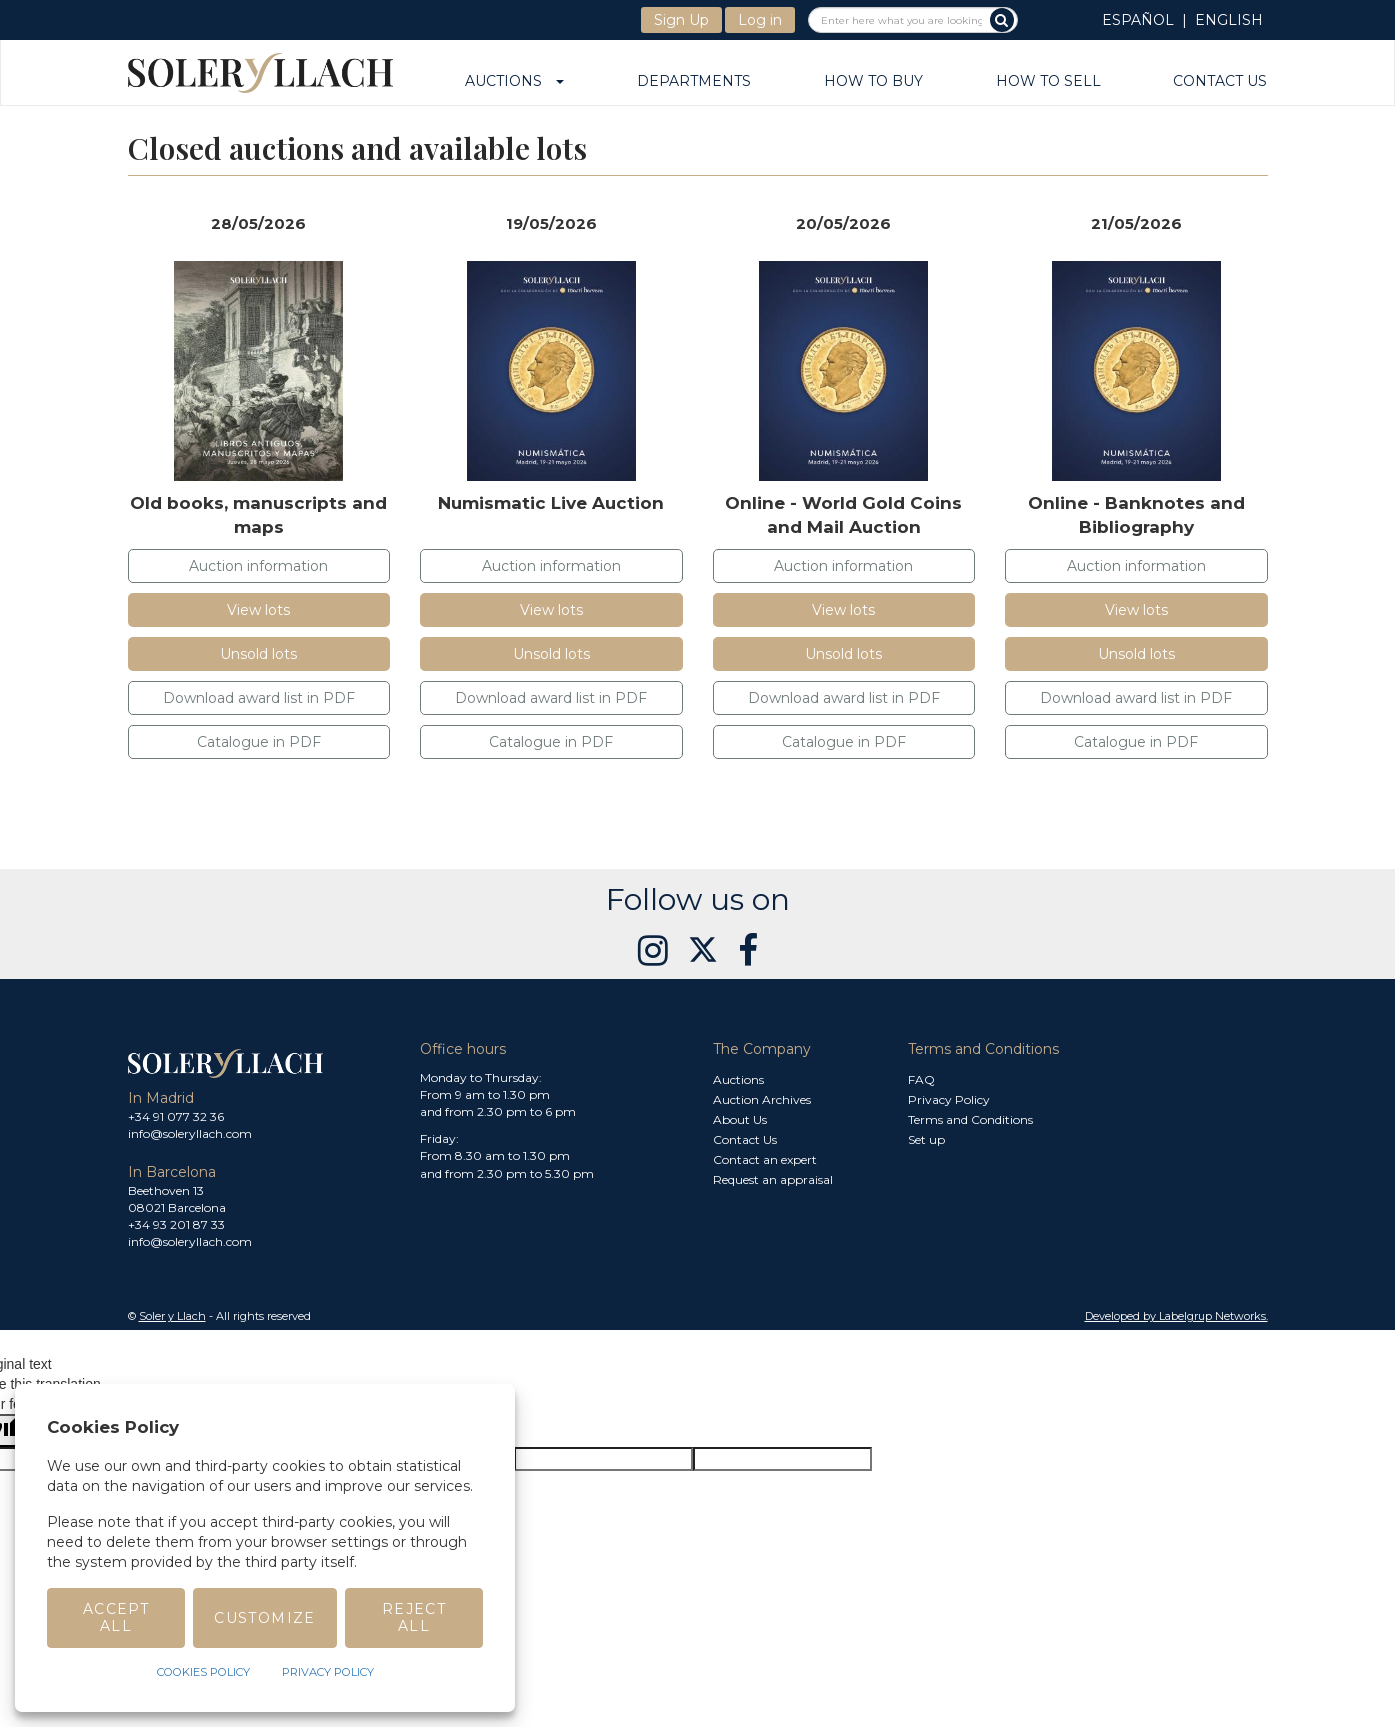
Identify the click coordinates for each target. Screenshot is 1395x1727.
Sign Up (681, 20)
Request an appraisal (773, 1179)
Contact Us (1220, 82)
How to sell (1048, 82)
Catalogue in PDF (259, 742)
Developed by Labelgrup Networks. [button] (1176, 1316)
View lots (258, 610)
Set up (926, 1139)
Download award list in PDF (259, 698)
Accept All (116, 1617)
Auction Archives (762, 1099)
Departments (694, 82)
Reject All (414, 1617)
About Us (740, 1119)
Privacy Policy (949, 1099)
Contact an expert (765, 1159)
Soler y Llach (172, 1316)
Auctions (514, 82)
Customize (265, 1618)
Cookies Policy (203, 1672)
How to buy (873, 82)
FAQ (921, 1079)
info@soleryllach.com (190, 1133)
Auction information (258, 566)
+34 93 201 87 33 (176, 1224)
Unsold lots (258, 654)
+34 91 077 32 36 (176, 1116)
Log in (760, 20)
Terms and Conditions (970, 1119)
